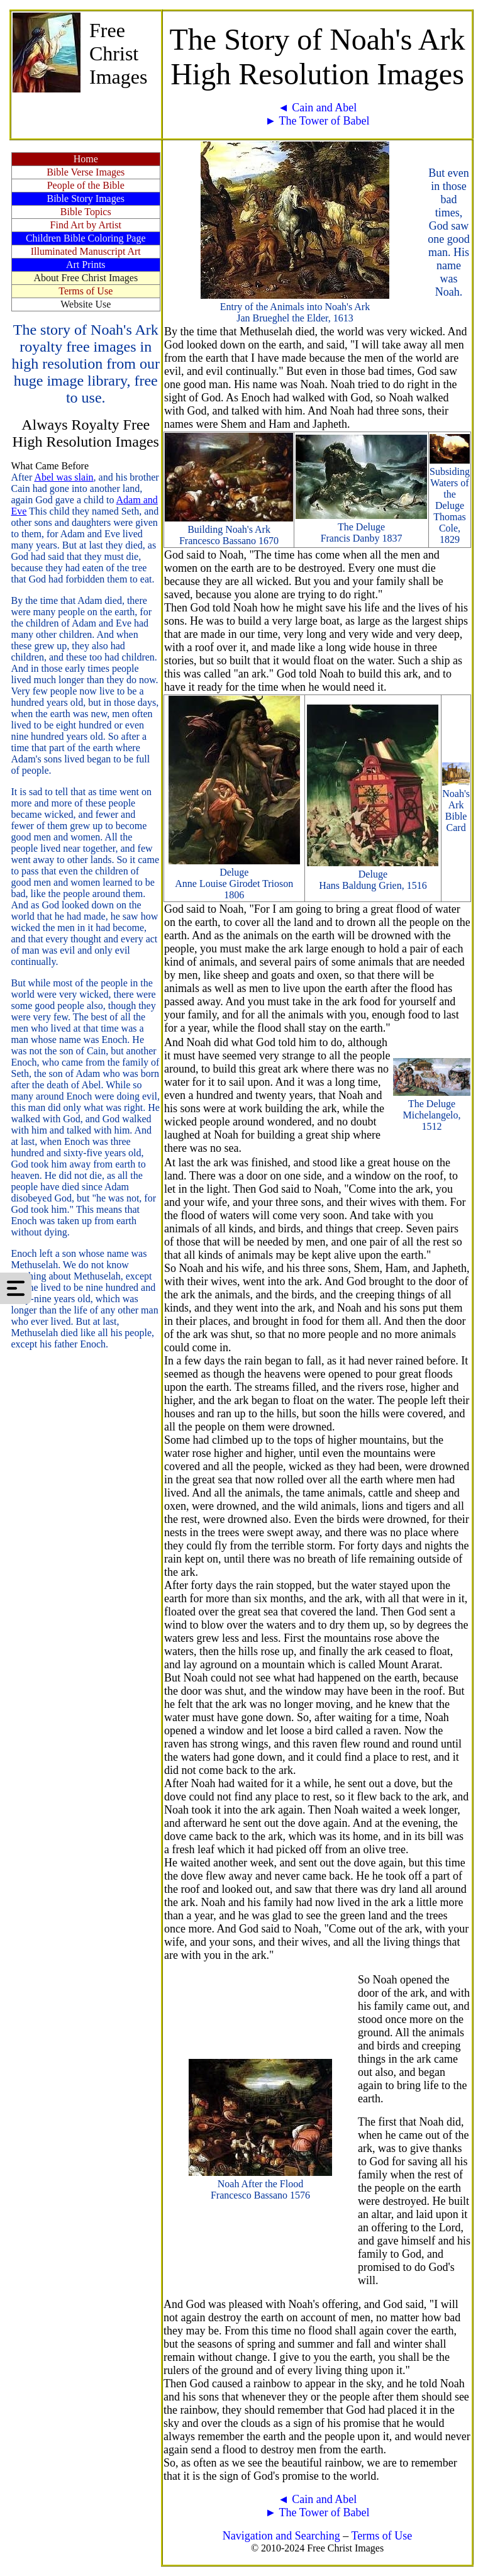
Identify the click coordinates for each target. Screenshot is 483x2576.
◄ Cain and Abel (317, 107)
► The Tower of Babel (317, 120)
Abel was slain (63, 477)
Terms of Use (381, 2535)
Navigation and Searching (281, 2535)
